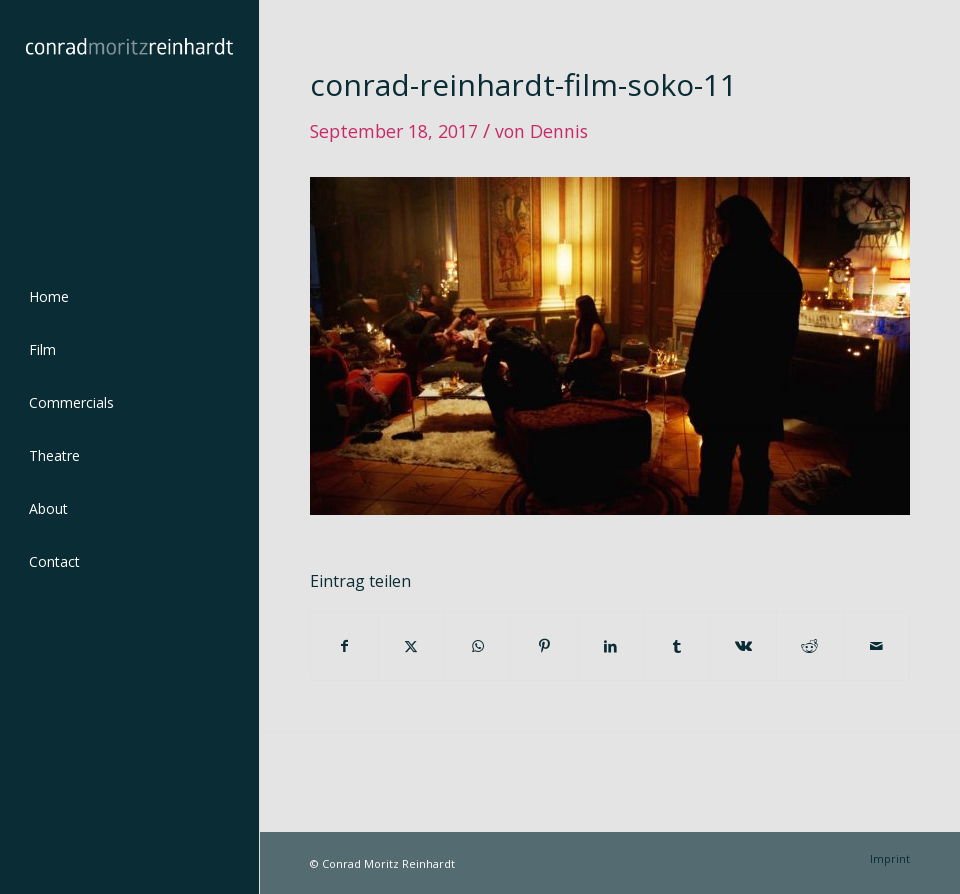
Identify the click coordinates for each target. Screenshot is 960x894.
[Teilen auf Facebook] (344, 646)
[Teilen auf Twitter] (411, 646)
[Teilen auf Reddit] (809, 646)
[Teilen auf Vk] (743, 646)
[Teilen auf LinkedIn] (610, 646)
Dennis (559, 131)
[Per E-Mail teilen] (876, 646)
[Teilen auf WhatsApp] (477, 646)
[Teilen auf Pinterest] (543, 646)
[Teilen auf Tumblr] (676, 646)
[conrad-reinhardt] (129, 129)
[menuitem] (129, 297)
